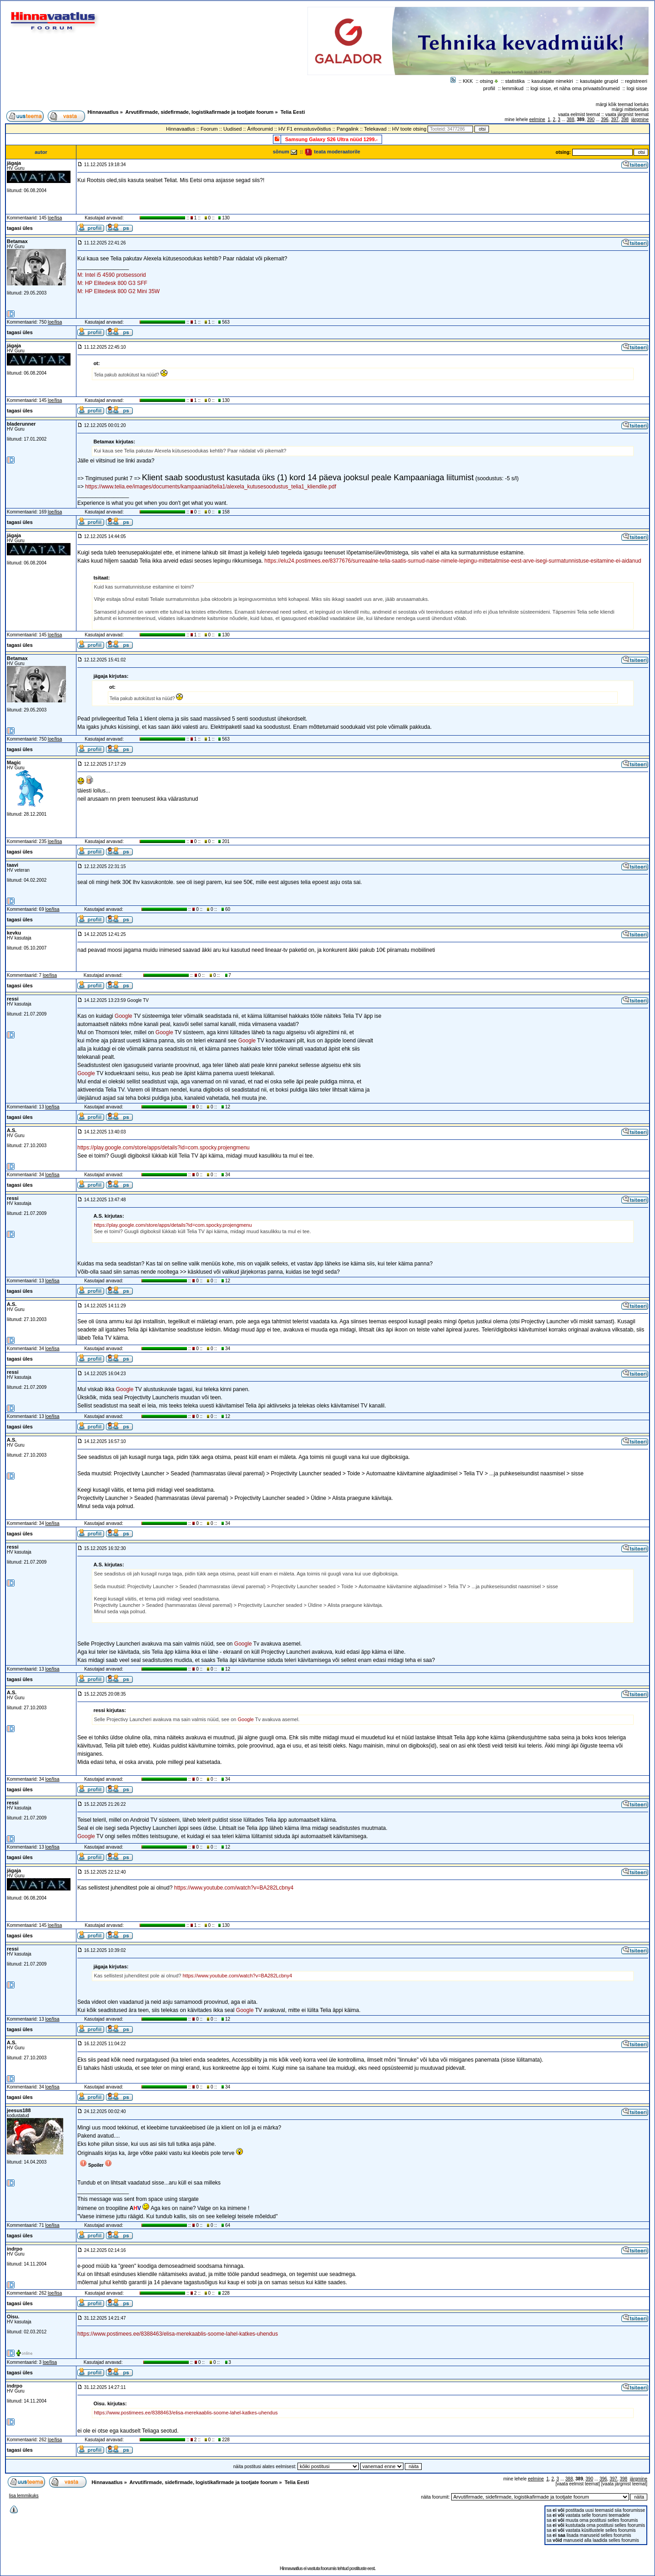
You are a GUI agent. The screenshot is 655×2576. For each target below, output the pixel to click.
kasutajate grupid (599, 81)
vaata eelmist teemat (579, 114)
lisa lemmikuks (24, 2495)
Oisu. (13, 2316)
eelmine (537, 119)
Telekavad (375, 129)
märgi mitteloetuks (630, 109)
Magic (14, 762)
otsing (486, 81)
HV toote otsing (409, 129)
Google (123, 1016)
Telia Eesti (293, 112)
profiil (489, 88)
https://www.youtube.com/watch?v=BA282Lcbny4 (233, 1888)
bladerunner (21, 424)
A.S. (11, 1130)
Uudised (232, 129)
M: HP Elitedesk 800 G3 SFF (112, 283)
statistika (515, 81)
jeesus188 (19, 2110)
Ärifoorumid (260, 129)
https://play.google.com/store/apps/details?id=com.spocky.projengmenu (163, 1147)
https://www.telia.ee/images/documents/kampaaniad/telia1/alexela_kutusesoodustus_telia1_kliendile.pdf (210, 486)
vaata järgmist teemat (627, 114)
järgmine (640, 119)
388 (570, 119)
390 (591, 119)
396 (605, 119)
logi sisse (637, 88)
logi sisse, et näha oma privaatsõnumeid (575, 88)
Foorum (209, 129)
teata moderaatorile (332, 151)
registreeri (636, 81)
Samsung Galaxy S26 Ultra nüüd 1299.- (331, 139)
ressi (13, 998)
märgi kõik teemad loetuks (622, 104)
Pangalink (347, 129)
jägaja (14, 163)
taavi (12, 865)
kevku (14, 932)
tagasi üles (20, 228)
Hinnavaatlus (102, 112)
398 (625, 119)
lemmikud (513, 88)
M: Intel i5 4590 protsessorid (111, 275)
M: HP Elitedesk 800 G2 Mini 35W (118, 291)
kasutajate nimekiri (552, 81)
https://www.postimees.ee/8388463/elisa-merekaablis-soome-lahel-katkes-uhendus (177, 2334)
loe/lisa (55, 217)
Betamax (17, 241)
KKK (468, 81)
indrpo (14, 2248)
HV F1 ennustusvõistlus (304, 129)
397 (615, 119)
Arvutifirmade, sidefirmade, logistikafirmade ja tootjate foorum (200, 112)
